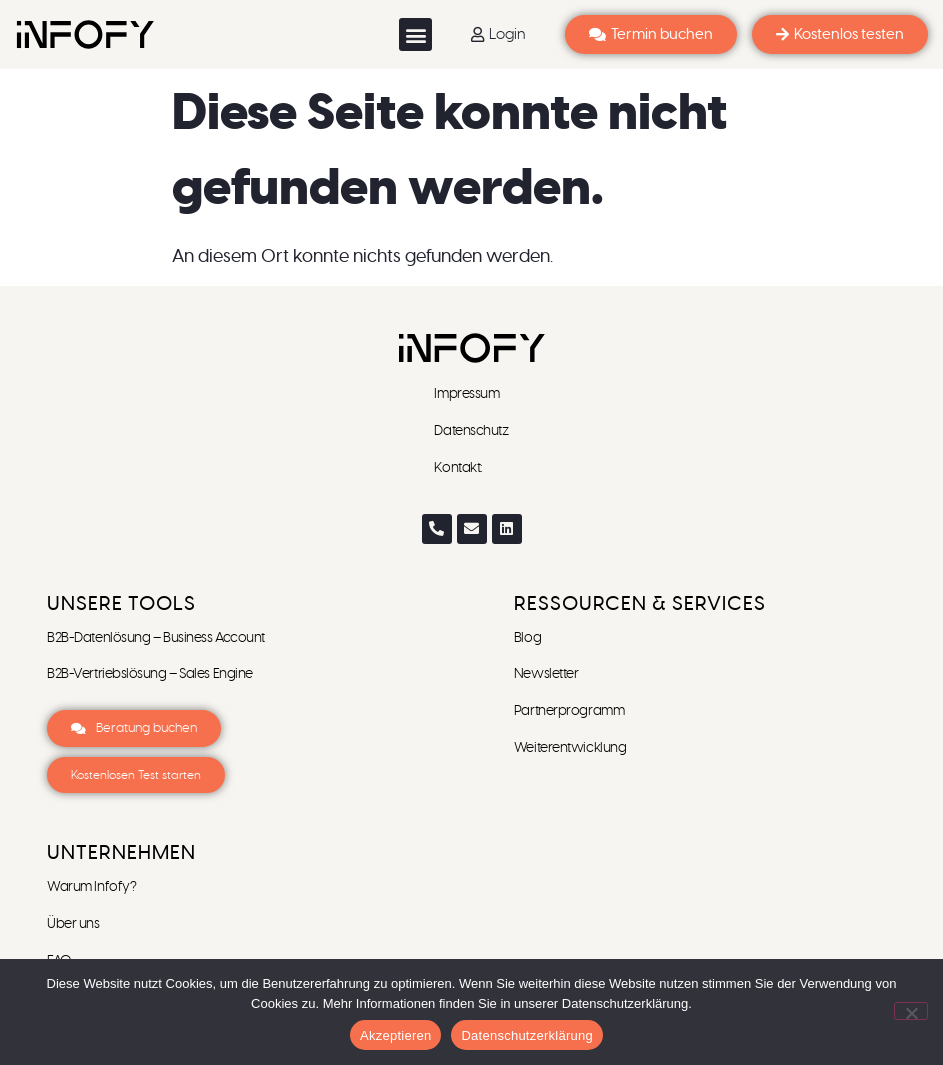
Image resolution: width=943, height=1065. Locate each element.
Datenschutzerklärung (526, 1035)
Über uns (73, 924)
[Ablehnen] (911, 1011)
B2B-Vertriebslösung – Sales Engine (150, 674)
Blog (527, 638)
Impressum (468, 394)
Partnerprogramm (569, 711)
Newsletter (547, 674)
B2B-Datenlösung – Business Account (156, 638)
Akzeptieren (395, 1035)
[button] (415, 34)
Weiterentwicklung (570, 748)
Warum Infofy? (93, 887)
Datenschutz (471, 431)
